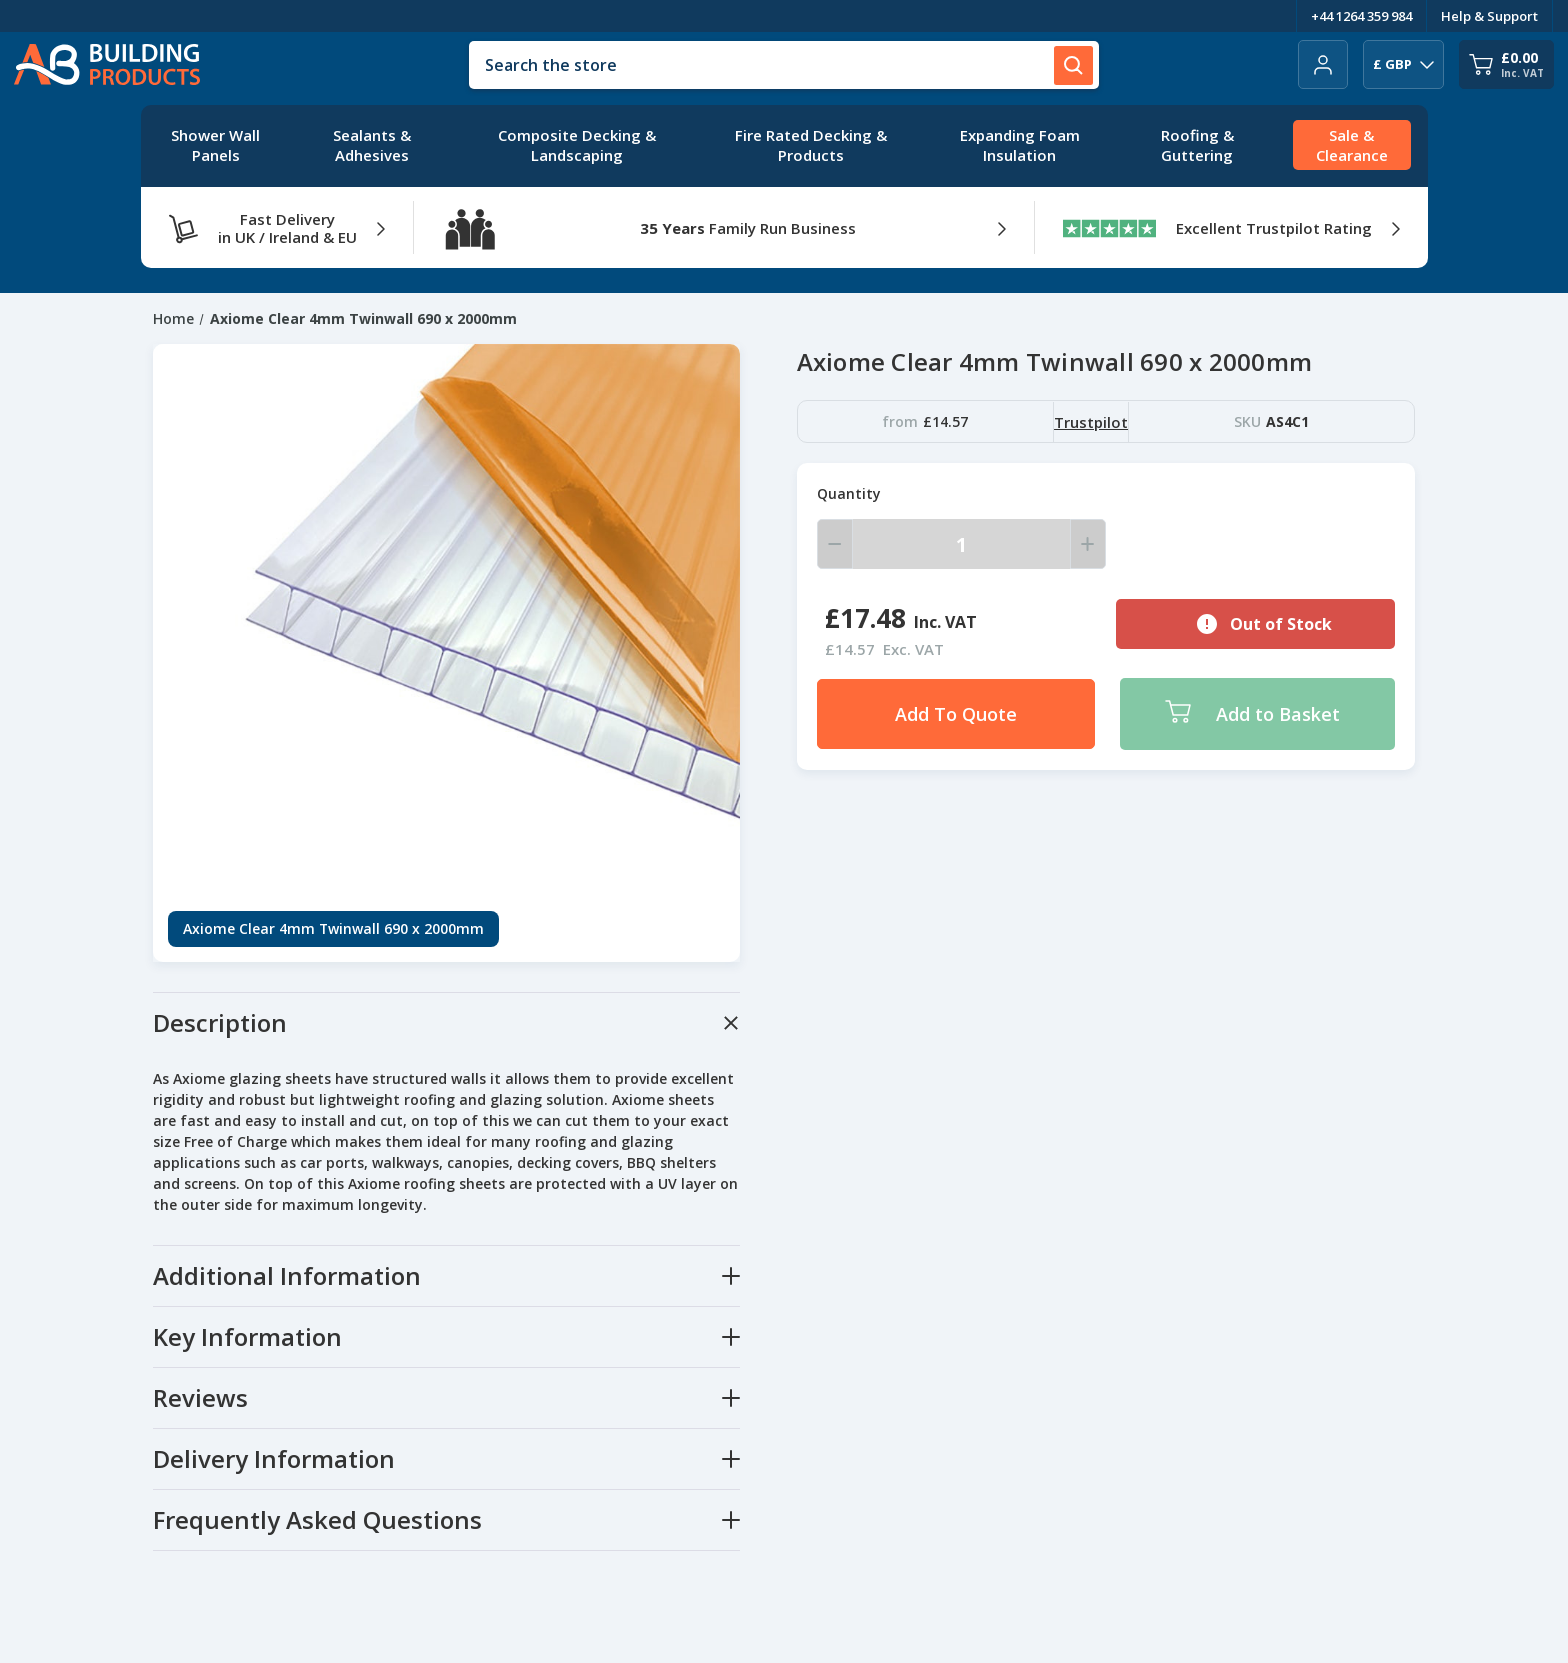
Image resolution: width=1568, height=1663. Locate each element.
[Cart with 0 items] (1506, 64)
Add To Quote (956, 714)
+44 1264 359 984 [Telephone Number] (1361, 16)
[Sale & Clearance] (1352, 146)
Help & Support (1489, 16)
